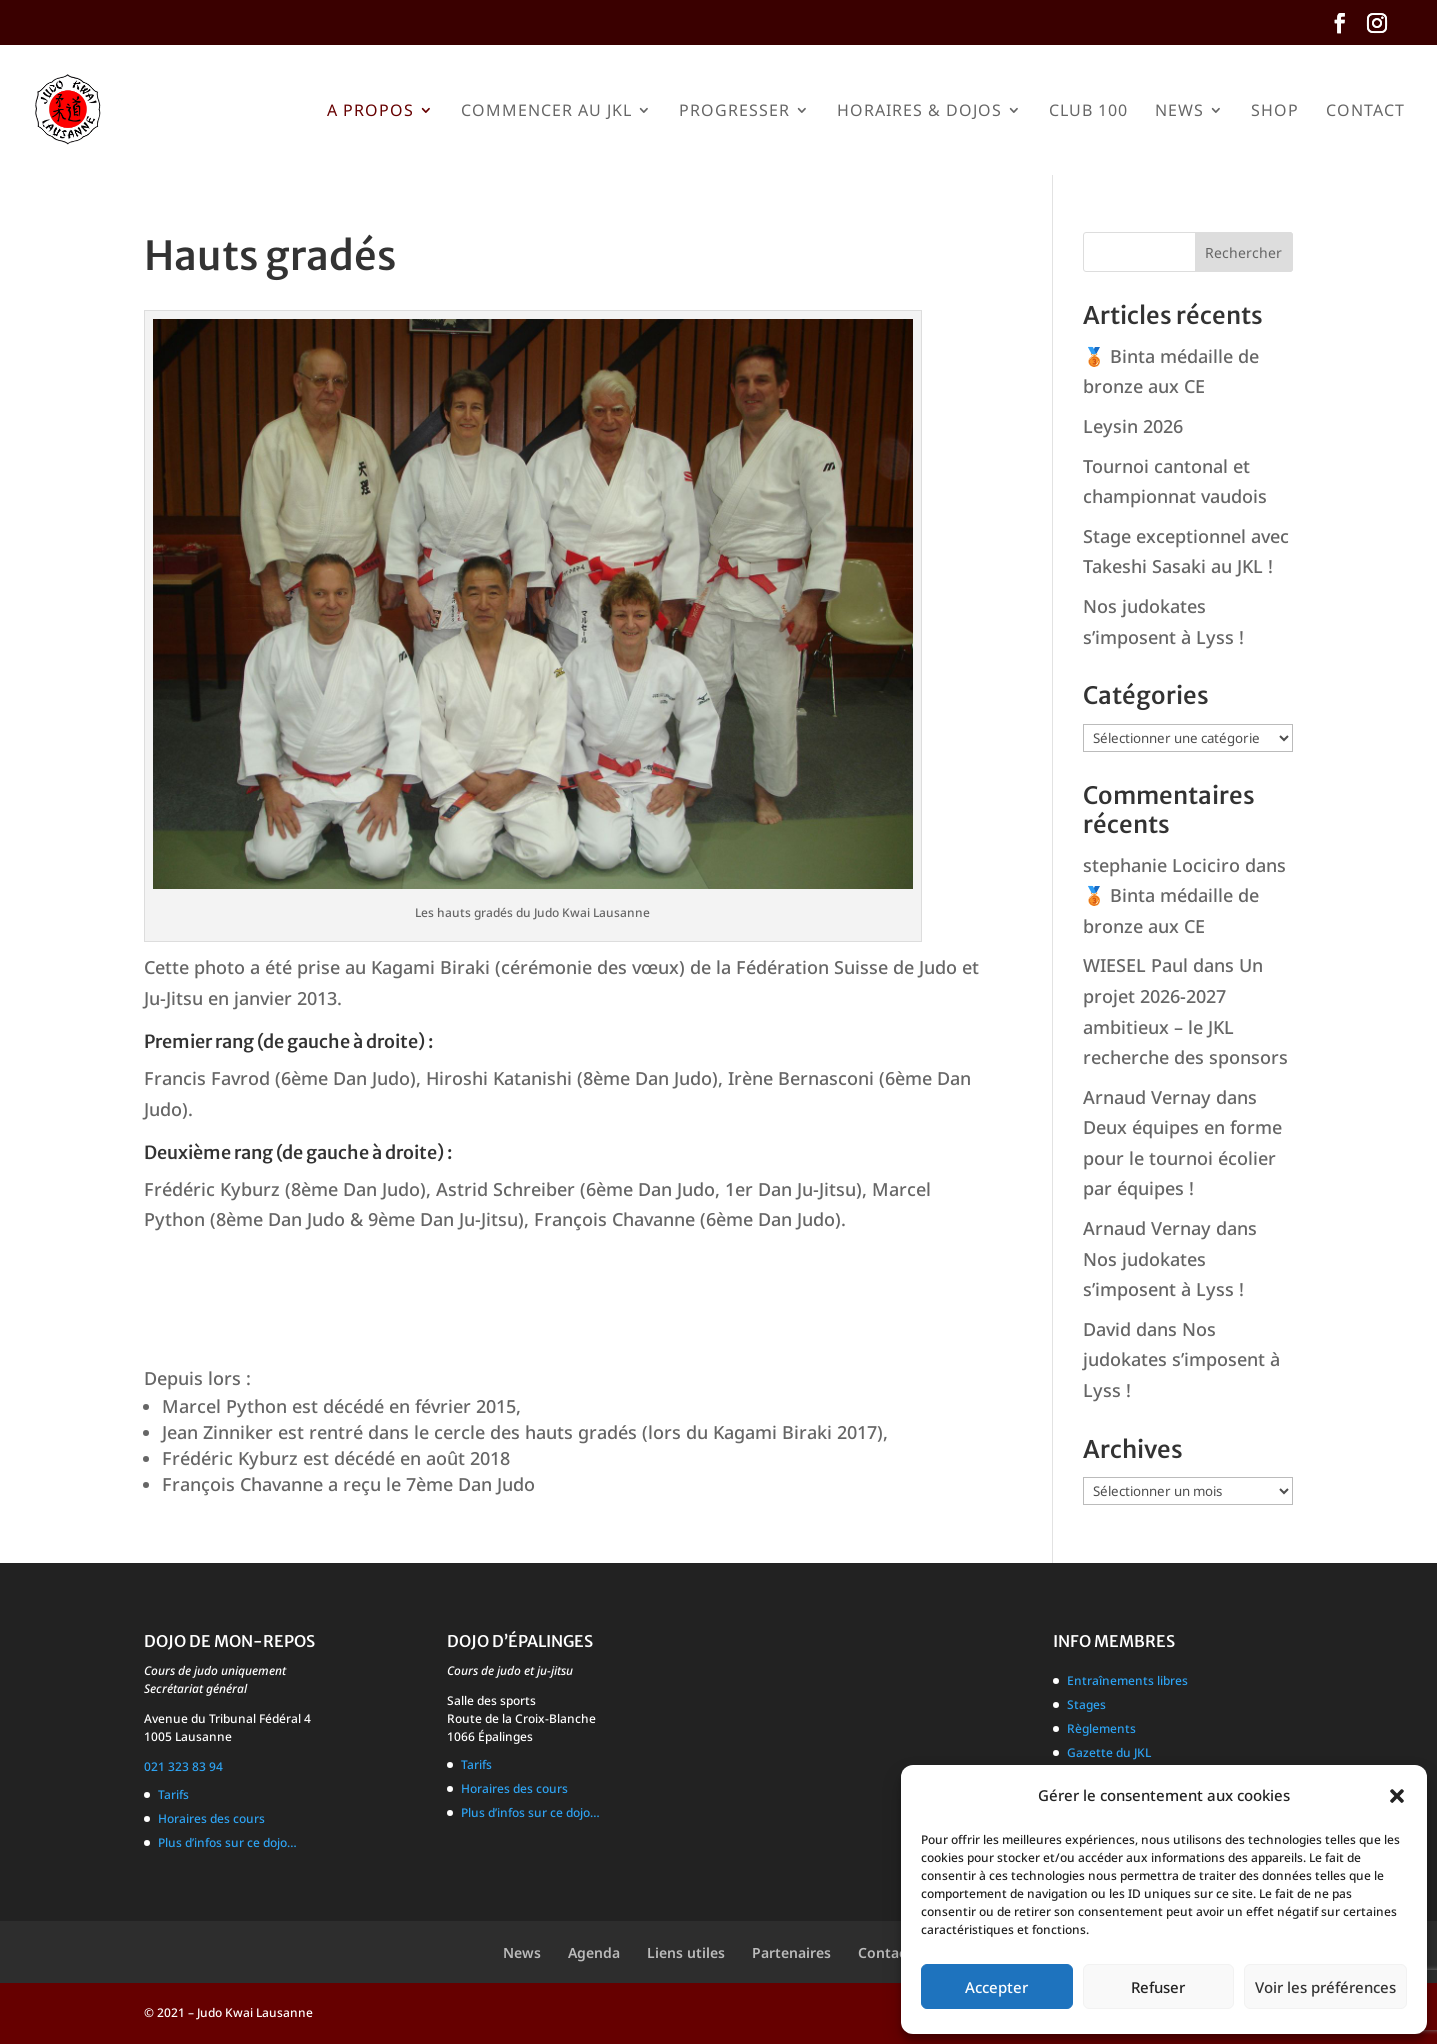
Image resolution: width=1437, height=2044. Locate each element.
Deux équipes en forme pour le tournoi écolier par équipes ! (1182, 1157)
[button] (1397, 1796)
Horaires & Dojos (919, 112)
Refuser (1158, 1987)
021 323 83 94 (183, 1766)
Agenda (594, 1952)
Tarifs (173, 1794)
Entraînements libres (1127, 1680)
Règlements (1101, 1728)
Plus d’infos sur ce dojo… (227, 1842)
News (1179, 112)
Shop (1275, 112)
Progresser (734, 112)
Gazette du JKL (1109, 1752)
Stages (1086, 1704)
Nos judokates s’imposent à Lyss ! (1181, 1359)
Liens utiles (686, 1952)
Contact (1365, 112)
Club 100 (1088, 112)
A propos (370, 112)
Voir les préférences (1325, 1987)
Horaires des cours (211, 1818)
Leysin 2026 (1133, 426)
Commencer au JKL (546, 112)
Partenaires (791, 1952)
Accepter (996, 1987)
